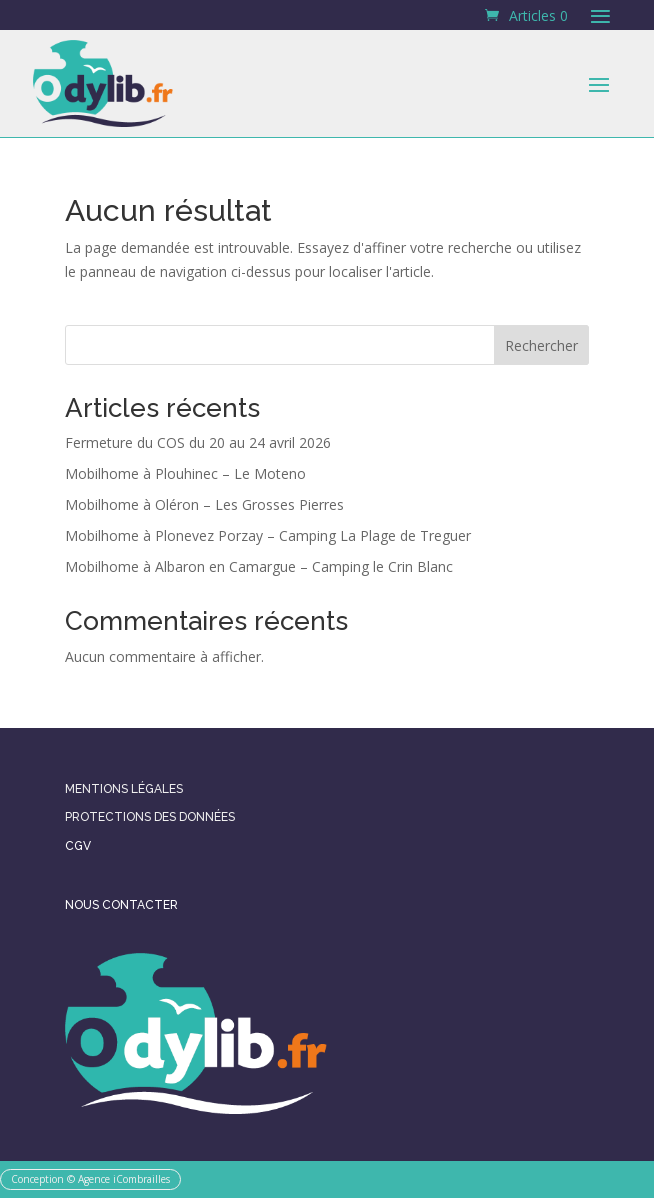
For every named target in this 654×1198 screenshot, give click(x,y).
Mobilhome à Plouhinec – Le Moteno (185, 473)
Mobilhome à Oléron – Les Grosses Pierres (204, 504)
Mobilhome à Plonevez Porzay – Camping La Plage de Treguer (268, 535)
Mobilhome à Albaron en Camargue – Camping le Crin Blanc (259, 566)
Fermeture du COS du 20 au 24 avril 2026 (198, 442)
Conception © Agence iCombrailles (90, 1179)
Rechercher (541, 345)
